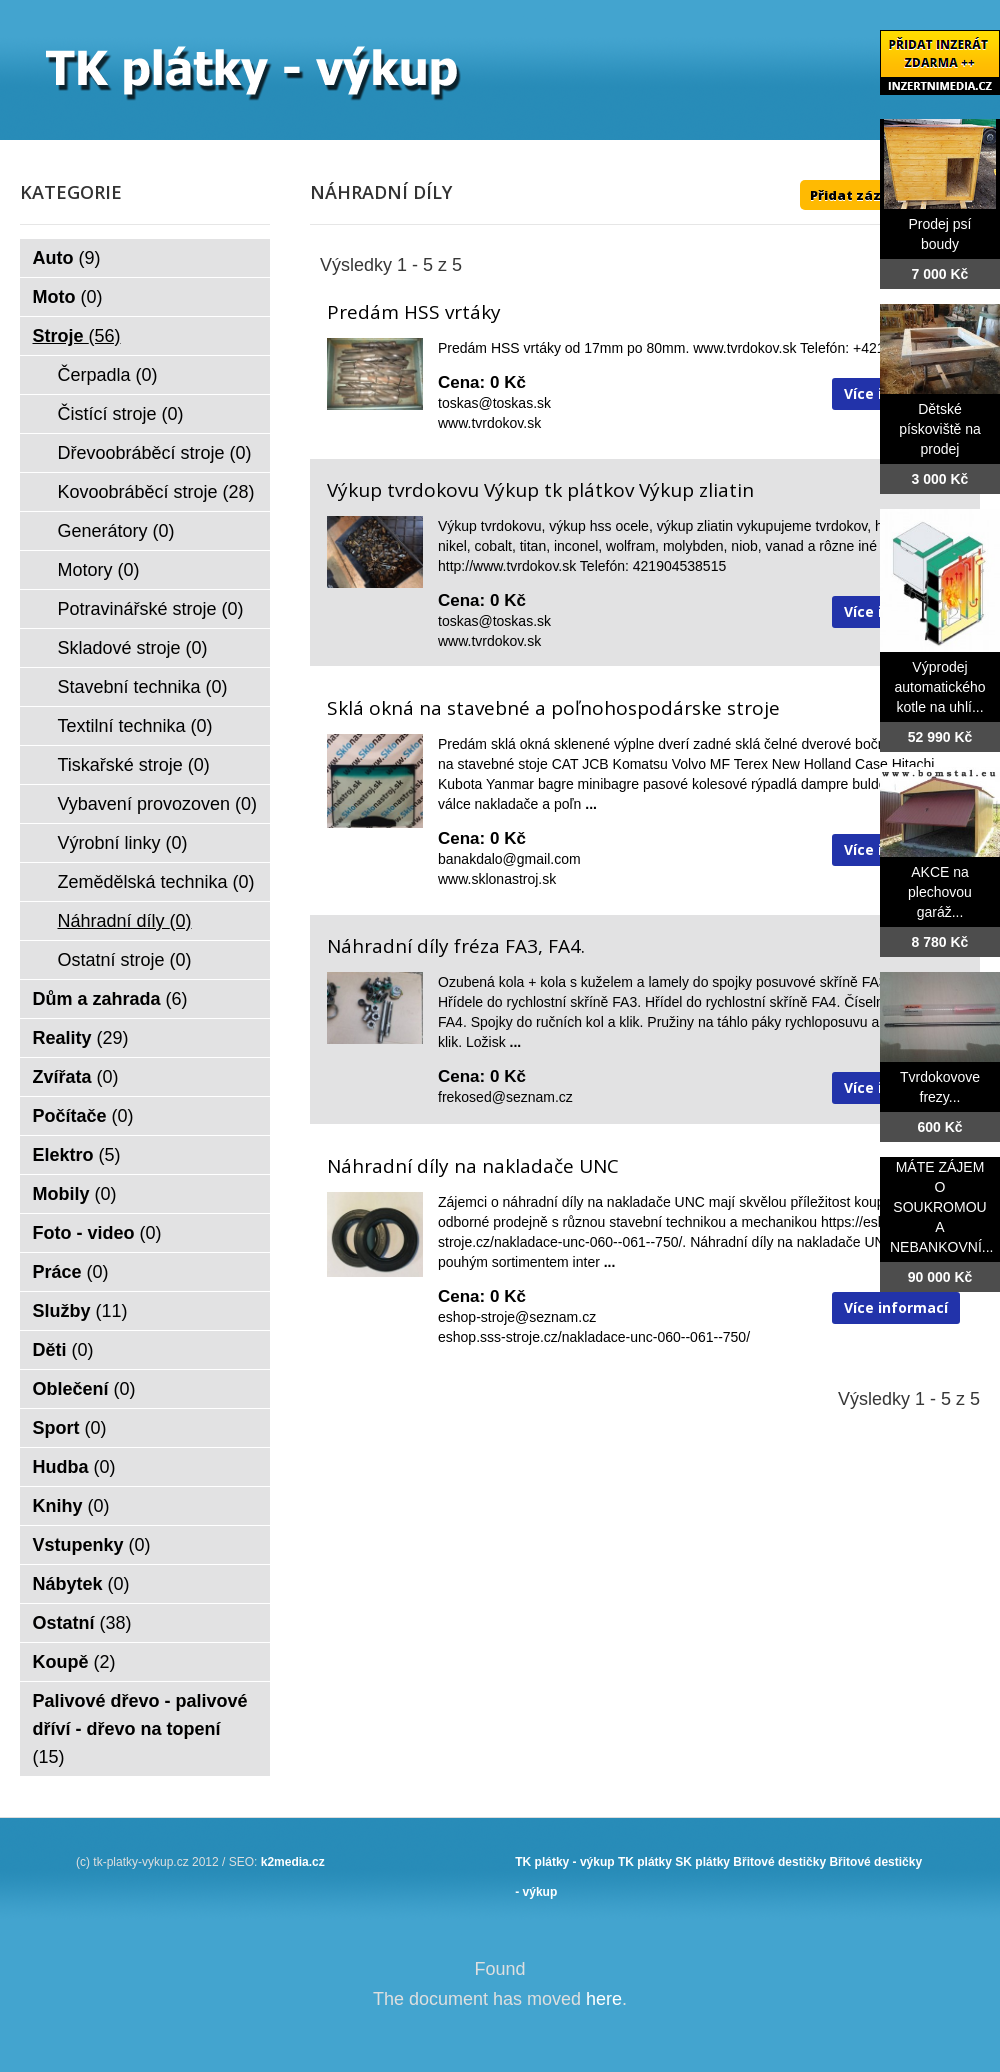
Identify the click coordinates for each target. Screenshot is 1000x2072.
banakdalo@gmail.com (509, 859)
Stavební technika (143, 687)
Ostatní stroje (125, 960)
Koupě (74, 1662)
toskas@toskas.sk (494, 403)
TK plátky (645, 1862)
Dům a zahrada (110, 999)
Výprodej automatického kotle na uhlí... (939, 687)
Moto (68, 297)
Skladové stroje (133, 648)
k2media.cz (293, 1862)
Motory (99, 570)
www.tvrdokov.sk (489, 423)
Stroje (77, 336)
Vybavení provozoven (157, 804)
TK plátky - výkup (564, 1862)
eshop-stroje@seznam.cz (517, 1317)
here (604, 1999)
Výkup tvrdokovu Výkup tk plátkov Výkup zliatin (540, 490)
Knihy (71, 1506)
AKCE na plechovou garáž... (940, 892)
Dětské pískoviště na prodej (940, 429)
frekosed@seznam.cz (505, 1097)
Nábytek (81, 1584)
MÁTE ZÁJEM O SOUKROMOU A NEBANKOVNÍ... (941, 1207)
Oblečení (84, 1389)
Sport (70, 1428)
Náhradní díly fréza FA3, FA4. (456, 946)
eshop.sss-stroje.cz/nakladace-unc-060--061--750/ (594, 1337)
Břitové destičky (779, 1862)
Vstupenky (92, 1545)
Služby (80, 1311)
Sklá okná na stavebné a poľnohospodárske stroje (553, 708)
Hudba (74, 1467)
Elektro (77, 1155)
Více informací (896, 1307)
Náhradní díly (125, 921)
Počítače (83, 1116)
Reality (81, 1038)
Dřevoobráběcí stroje (155, 453)
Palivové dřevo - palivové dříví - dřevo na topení (140, 1729)
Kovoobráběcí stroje (156, 492)
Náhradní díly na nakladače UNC (473, 1166)
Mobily (75, 1194)
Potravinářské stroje (151, 609)
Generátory (116, 531)
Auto (67, 258)
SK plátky (702, 1862)
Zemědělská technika (156, 882)
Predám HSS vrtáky (414, 312)
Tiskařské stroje (134, 765)
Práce (71, 1272)
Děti (63, 1350)
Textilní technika (135, 726)
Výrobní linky (123, 843)
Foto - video (97, 1233)
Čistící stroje (121, 414)
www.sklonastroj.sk (497, 879)
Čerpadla (108, 375)
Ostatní (82, 1623)
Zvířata (76, 1077)
